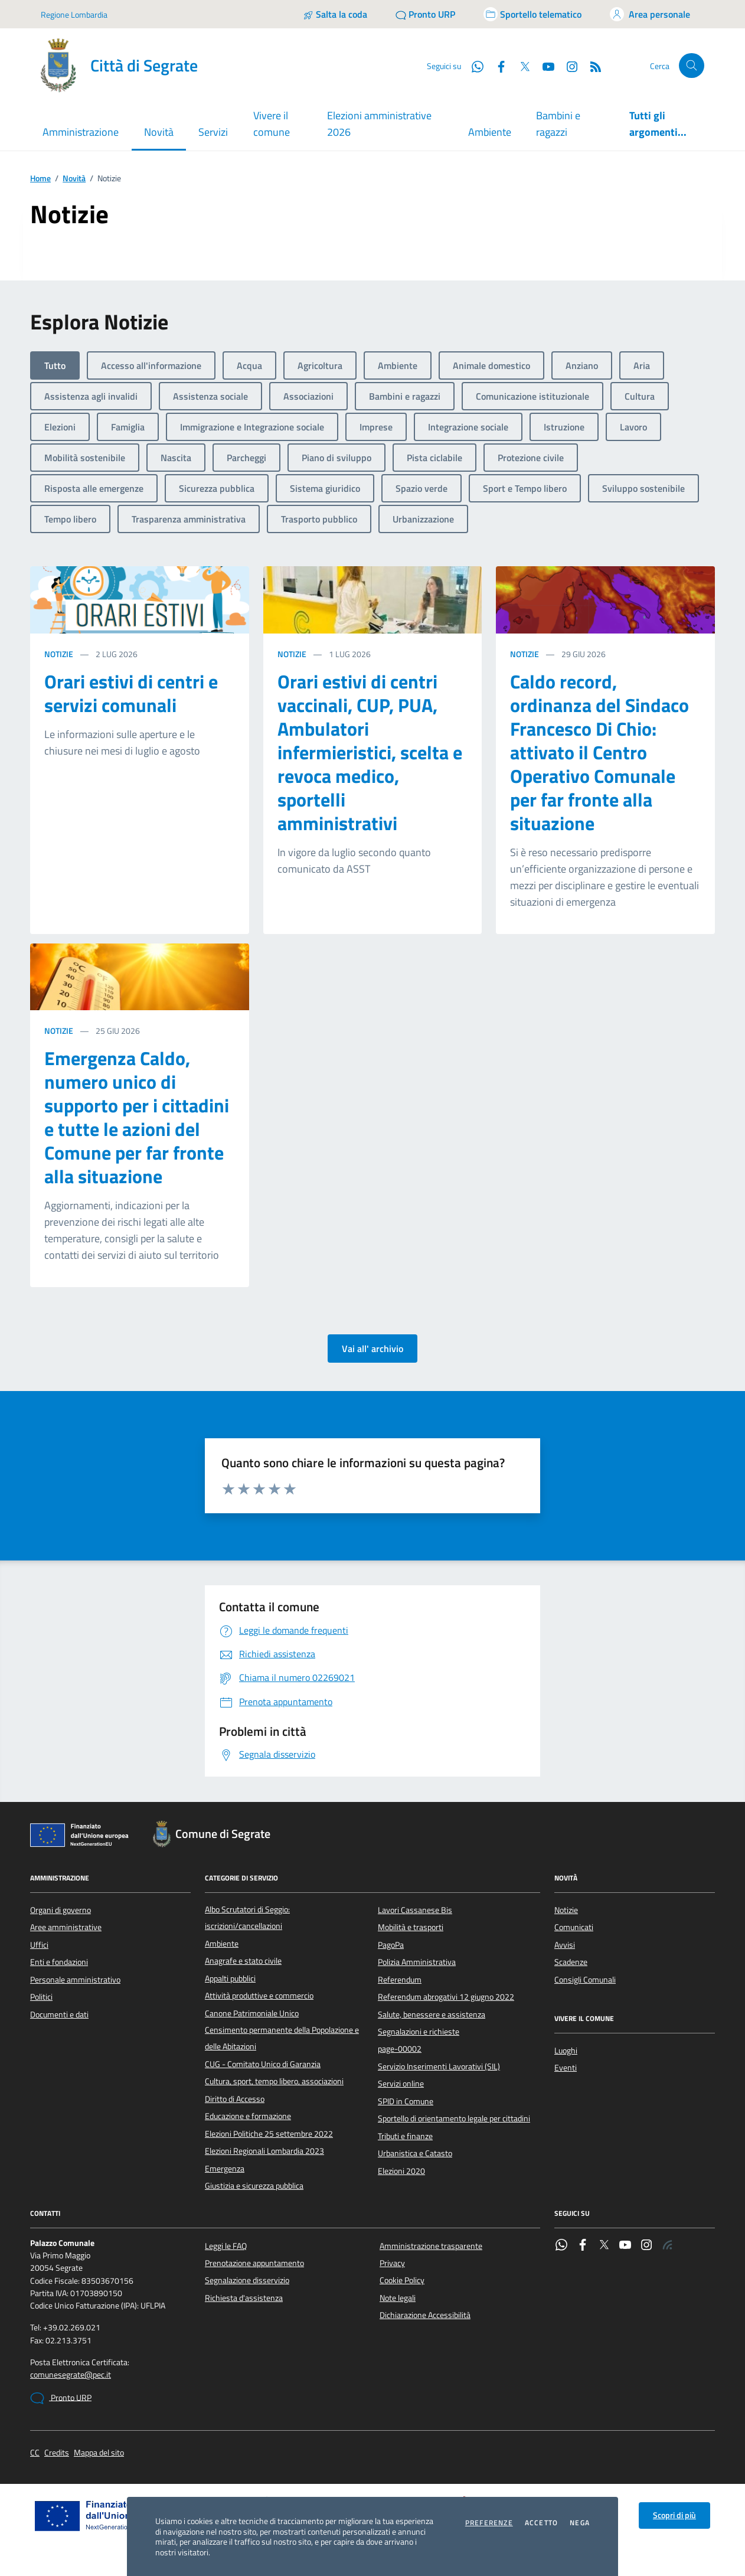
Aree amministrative (66, 1927)
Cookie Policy (402, 2280)
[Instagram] (567, 65)
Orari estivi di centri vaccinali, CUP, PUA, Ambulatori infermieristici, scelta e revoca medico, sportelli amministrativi (369, 752)
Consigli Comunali (585, 1979)
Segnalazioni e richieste (418, 2031)
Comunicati (573, 1927)
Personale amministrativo (75, 1979)
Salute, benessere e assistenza (431, 2014)
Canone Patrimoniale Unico (252, 2013)
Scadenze (570, 1961)
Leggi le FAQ (226, 2245)
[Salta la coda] (335, 14)
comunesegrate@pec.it (70, 2375)
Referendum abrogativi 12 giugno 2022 (446, 1996)
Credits (56, 2453)
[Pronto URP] (425, 14)
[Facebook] (496, 65)
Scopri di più (674, 2515)
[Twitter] (520, 65)
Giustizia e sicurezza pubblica (254, 2185)
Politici (41, 1996)
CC (35, 2453)
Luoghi (565, 2050)
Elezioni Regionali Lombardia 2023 (264, 2150)
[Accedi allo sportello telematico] (532, 14)
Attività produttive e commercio (259, 1995)
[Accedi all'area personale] (650, 14)
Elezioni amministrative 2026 (379, 123)
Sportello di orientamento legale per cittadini (454, 2118)
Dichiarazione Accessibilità (425, 2315)
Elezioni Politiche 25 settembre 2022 (269, 2133)
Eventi (565, 2067)
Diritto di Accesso (234, 2098)
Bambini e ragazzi (558, 123)
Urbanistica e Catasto (415, 2153)
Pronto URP (61, 2398)
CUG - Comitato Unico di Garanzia (263, 2064)
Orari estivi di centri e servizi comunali (131, 693)
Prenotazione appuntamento (254, 2263)
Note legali (398, 2297)
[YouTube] (544, 65)
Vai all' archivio (372, 1348)
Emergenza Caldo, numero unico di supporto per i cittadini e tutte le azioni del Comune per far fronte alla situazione (136, 1117)
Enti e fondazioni (59, 1961)
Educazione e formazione (248, 2116)
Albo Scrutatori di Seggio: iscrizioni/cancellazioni (247, 1917)
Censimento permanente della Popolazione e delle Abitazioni (282, 2038)
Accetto (541, 2522)
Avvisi (564, 1944)
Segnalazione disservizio (247, 2280)
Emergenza (224, 2168)
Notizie (58, 654)
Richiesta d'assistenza (244, 2297)
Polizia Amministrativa (417, 1961)
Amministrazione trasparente (431, 2245)
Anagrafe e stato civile (243, 1960)
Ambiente (489, 132)
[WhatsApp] (473, 65)
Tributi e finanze (405, 2136)
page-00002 (399, 2048)
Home (40, 178)
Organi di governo (60, 1910)
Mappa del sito (99, 2453)
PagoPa (391, 1944)
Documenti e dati (59, 2014)
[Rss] (591, 65)
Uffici (39, 1944)
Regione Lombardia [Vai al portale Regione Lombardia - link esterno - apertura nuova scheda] (74, 14)
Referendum (399, 1979)
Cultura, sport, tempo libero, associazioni (274, 2081)
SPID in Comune (405, 2101)
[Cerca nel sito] (691, 66)
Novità (74, 178)
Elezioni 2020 (401, 2170)
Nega (580, 2522)
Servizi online (401, 2083)
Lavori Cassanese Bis (415, 1910)
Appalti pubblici (230, 1978)
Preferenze (489, 2522)
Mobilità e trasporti (410, 1927)
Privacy (392, 2263)
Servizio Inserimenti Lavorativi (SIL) (439, 2066)
